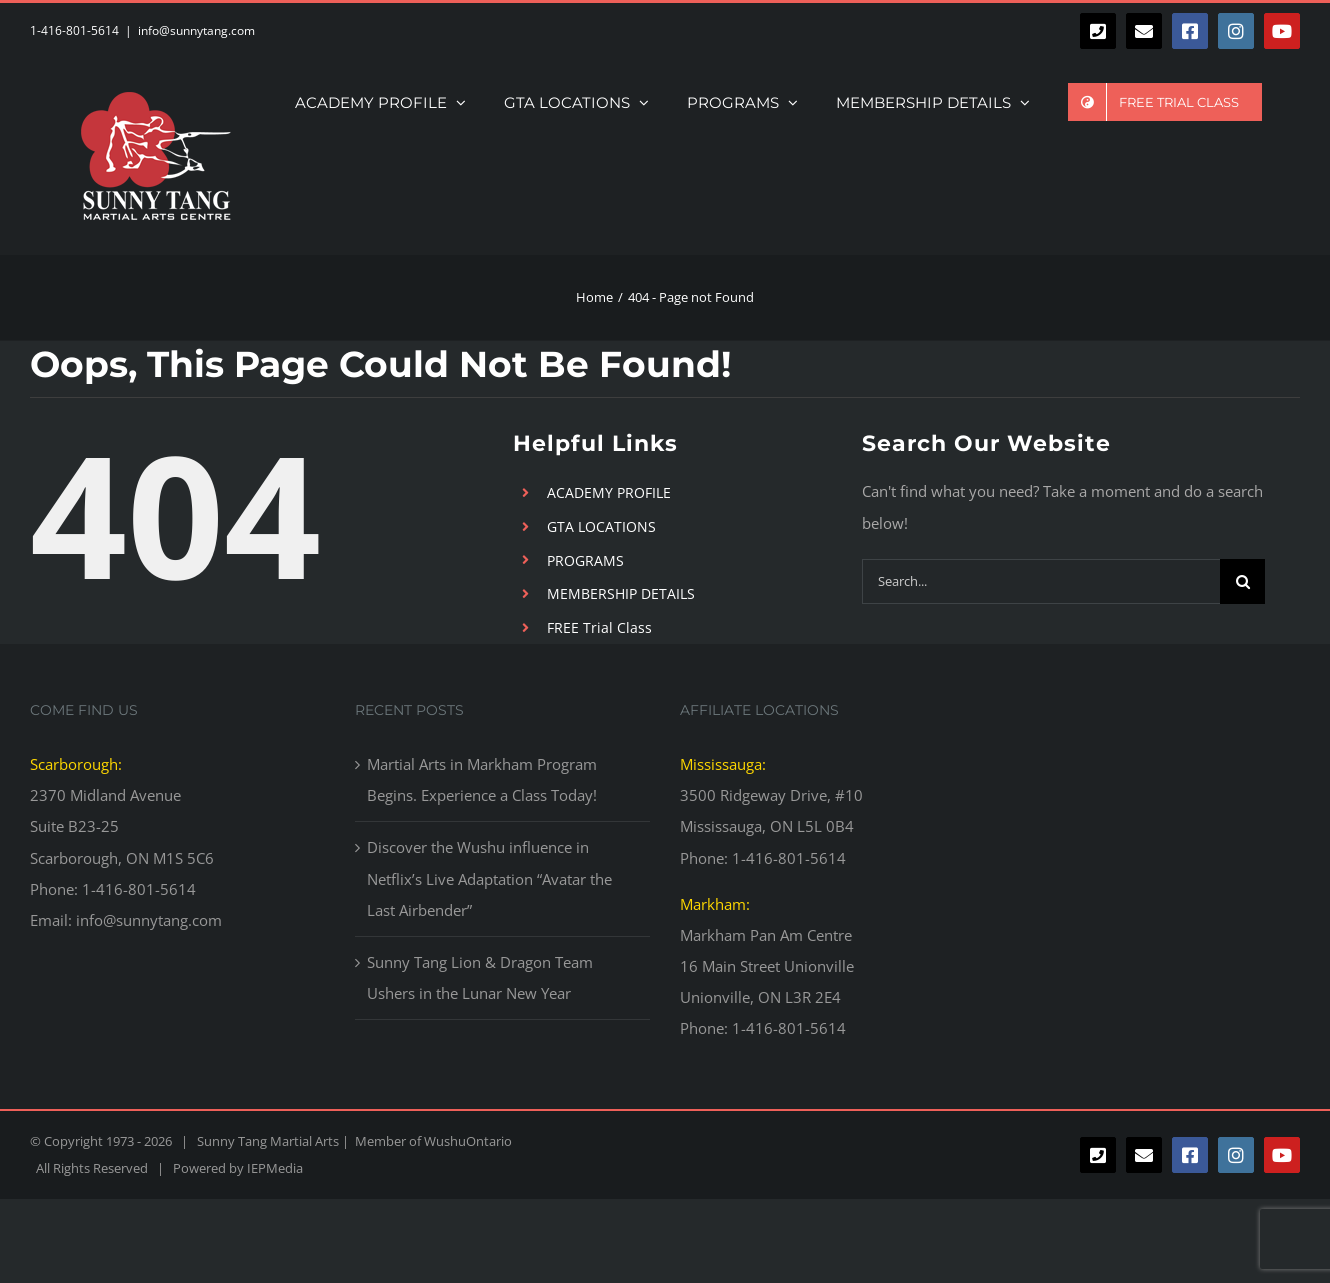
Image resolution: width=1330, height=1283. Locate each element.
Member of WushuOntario (430, 1141)
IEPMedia (275, 1168)
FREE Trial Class (599, 627)
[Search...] (1041, 581)
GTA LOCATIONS (601, 526)
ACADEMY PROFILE (609, 492)
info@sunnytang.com (196, 30)
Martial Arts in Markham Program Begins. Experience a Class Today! (482, 779)
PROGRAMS (585, 560)
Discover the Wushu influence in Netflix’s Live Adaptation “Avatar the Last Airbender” (489, 878)
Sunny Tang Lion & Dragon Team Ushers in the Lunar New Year (480, 977)
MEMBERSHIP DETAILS (621, 593)
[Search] (1242, 581)
